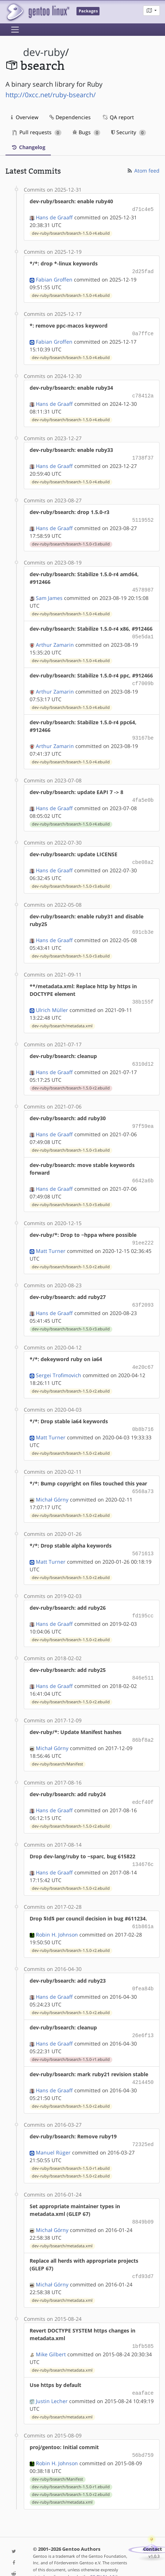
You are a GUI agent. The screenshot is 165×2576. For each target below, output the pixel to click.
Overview (24, 117)
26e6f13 (143, 2013)
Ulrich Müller (52, 999)
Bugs (86, 132)
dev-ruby (44, 52)
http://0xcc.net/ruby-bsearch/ (50, 94)
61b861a (143, 1905)
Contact (152, 2521)
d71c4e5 (143, 208)
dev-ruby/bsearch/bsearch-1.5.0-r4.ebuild (71, 232)
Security (128, 132)
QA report (118, 117)
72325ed (143, 2120)
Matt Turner (50, 1237)
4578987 (143, 585)
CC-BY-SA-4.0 (102, 2549)
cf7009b (143, 677)
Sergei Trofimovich (58, 1360)
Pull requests (36, 132)
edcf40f (143, 1782)
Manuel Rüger (53, 2128)
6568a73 (143, 1475)
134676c (143, 1844)
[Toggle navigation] (15, 29)
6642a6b (143, 1168)
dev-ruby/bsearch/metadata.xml (62, 1015)
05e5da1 (143, 631)
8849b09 (143, 2197)
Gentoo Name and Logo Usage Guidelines (80, 2555)
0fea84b (143, 1967)
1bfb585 (143, 2320)
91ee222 (143, 1230)
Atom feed (143, 170)
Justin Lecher (52, 2374)
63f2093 (143, 1291)
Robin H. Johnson (57, 1913)
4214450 (143, 2059)
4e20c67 (143, 1352)
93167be (143, 731)
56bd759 (143, 2427)
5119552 (143, 516)
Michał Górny (52, 1483)
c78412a (143, 393)
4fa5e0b (143, 792)
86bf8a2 (143, 1721)
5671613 (143, 1537)
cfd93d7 (143, 2251)
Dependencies (70, 117)
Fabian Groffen (54, 278)
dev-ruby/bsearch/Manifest (57, 1745)
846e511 (143, 1660)
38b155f (143, 992)
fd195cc (143, 1598)
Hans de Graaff (54, 216)
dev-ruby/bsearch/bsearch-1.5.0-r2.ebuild (71, 1077)
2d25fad (143, 270)
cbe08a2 (143, 853)
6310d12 (143, 1053)
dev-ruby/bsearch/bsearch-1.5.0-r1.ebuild (71, 2036)
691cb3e (143, 922)
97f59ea (143, 1114)
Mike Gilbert (51, 2327)
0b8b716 (143, 1414)
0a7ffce (143, 331)
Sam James (49, 592)
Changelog (28, 147)
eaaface (143, 2366)
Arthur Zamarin (55, 638)
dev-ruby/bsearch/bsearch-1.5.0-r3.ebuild (71, 539)
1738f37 (143, 454)
